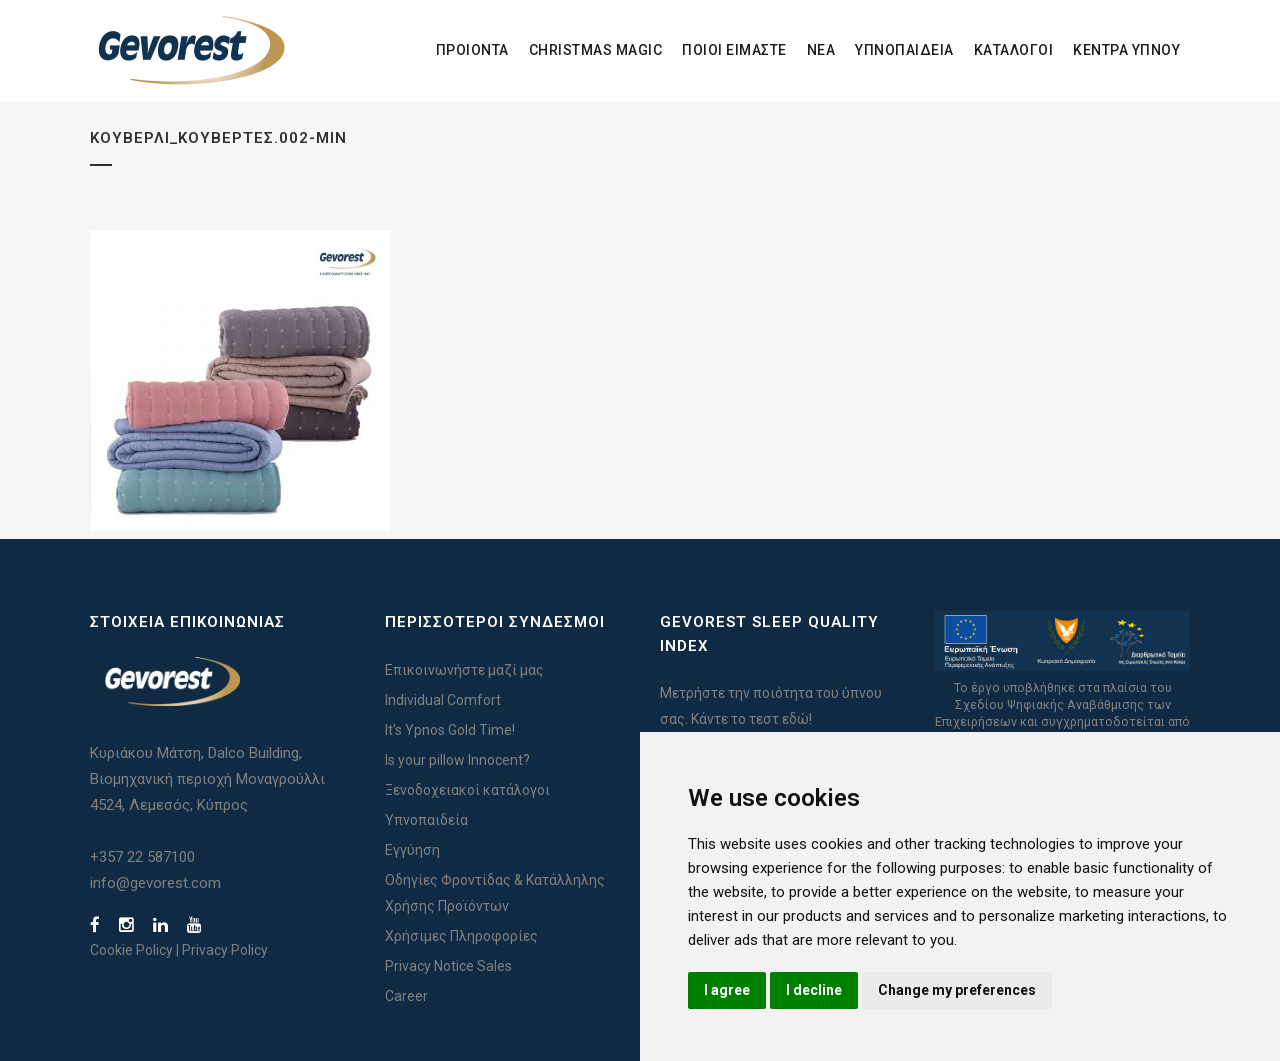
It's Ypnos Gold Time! (450, 730)
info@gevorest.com (155, 883)
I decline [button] (814, 990)
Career (406, 996)
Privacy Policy (225, 950)
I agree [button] (727, 990)
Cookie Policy (131, 950)
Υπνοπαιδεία (426, 820)
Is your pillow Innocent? (457, 760)
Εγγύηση (412, 850)
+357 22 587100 (142, 857)
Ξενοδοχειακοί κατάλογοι (467, 790)
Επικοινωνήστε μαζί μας (464, 670)
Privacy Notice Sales (448, 966)
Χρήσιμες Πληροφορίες (461, 936)
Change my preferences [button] (957, 990)
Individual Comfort (443, 700)
